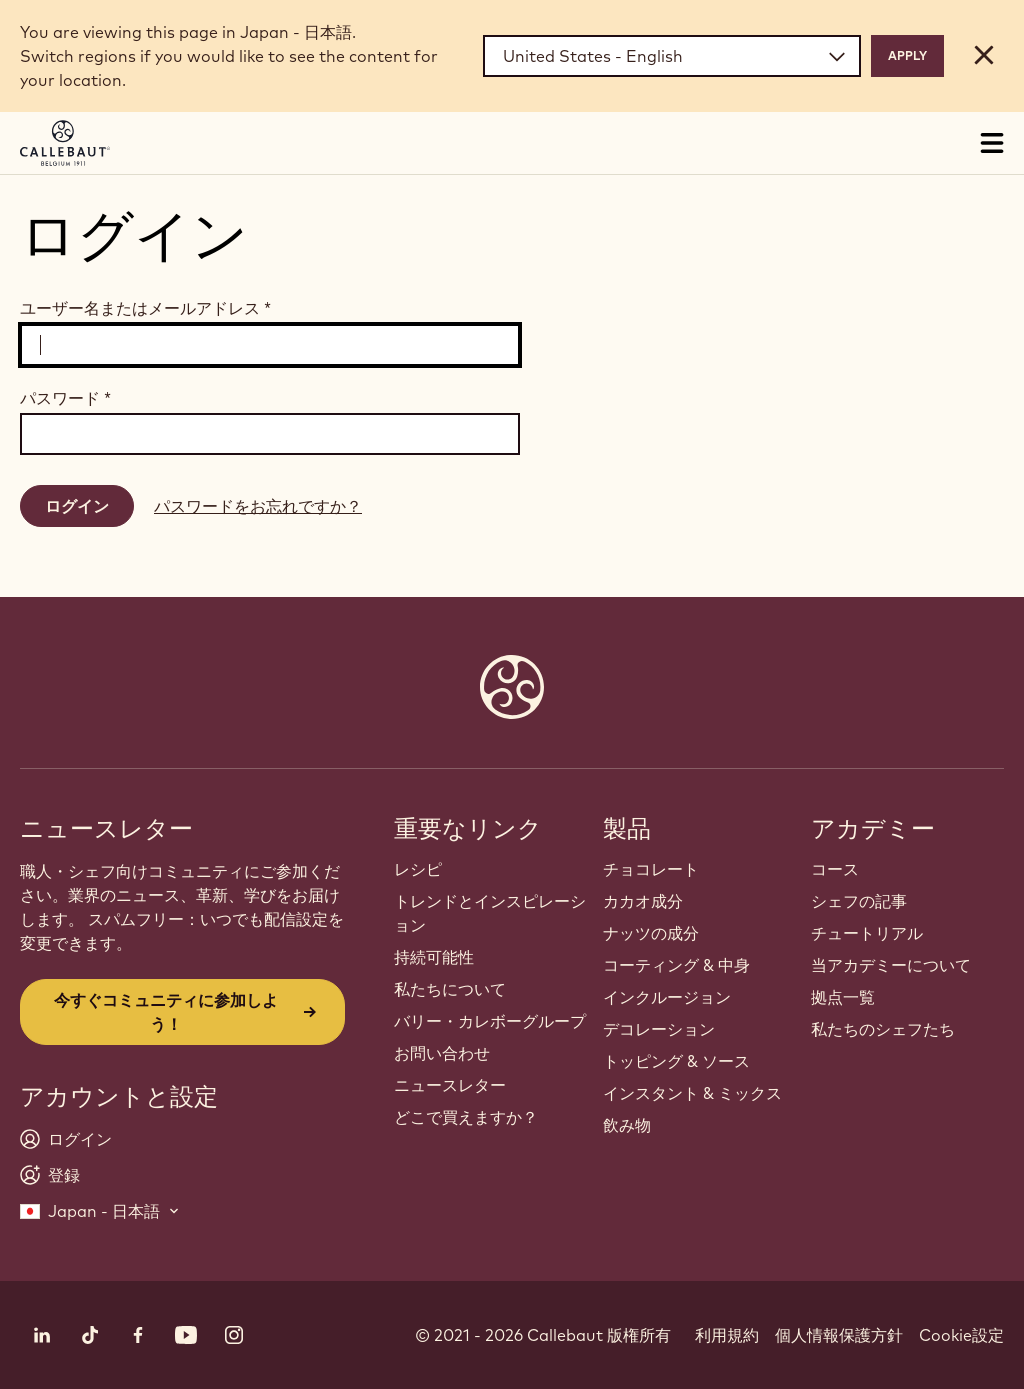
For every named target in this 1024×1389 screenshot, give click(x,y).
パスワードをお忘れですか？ (258, 506)
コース (835, 869)
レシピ (418, 869)
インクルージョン (667, 997)
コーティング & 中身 (676, 965)
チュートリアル (867, 933)
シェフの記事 (859, 901)
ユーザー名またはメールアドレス (145, 308)
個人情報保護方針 (839, 1335)
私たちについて (450, 989)
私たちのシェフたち (883, 1029)
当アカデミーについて (891, 965)
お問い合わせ (442, 1053)
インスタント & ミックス (692, 1093)
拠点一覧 (843, 997)
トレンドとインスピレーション (490, 913)
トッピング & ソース (676, 1061)
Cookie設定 (961, 1335)
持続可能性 (434, 957)
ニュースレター (450, 1085)
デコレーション (659, 1029)
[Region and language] (672, 56)
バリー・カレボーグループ (490, 1021)
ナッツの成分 (651, 933)
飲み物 (627, 1125)
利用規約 (727, 1335)
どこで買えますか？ (466, 1117)
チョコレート (651, 869)
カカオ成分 (643, 901)
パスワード (65, 398)
